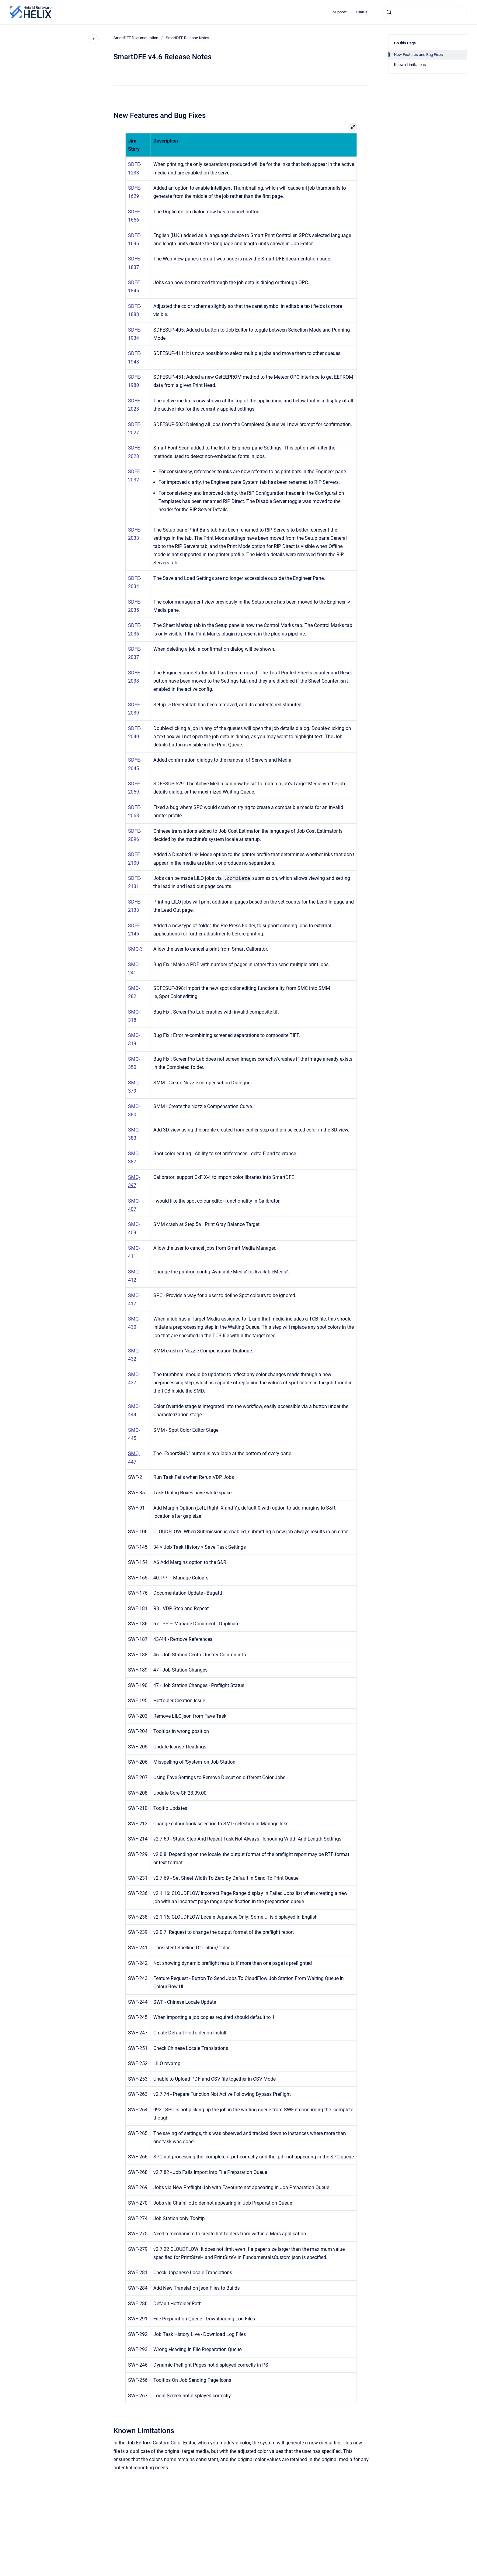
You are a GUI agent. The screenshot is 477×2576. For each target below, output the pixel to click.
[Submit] (389, 12)
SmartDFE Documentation (135, 38)
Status (361, 12)
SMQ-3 (135, 949)
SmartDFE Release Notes (187, 38)
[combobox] (424, 12)
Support (339, 12)
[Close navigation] (94, 39)
